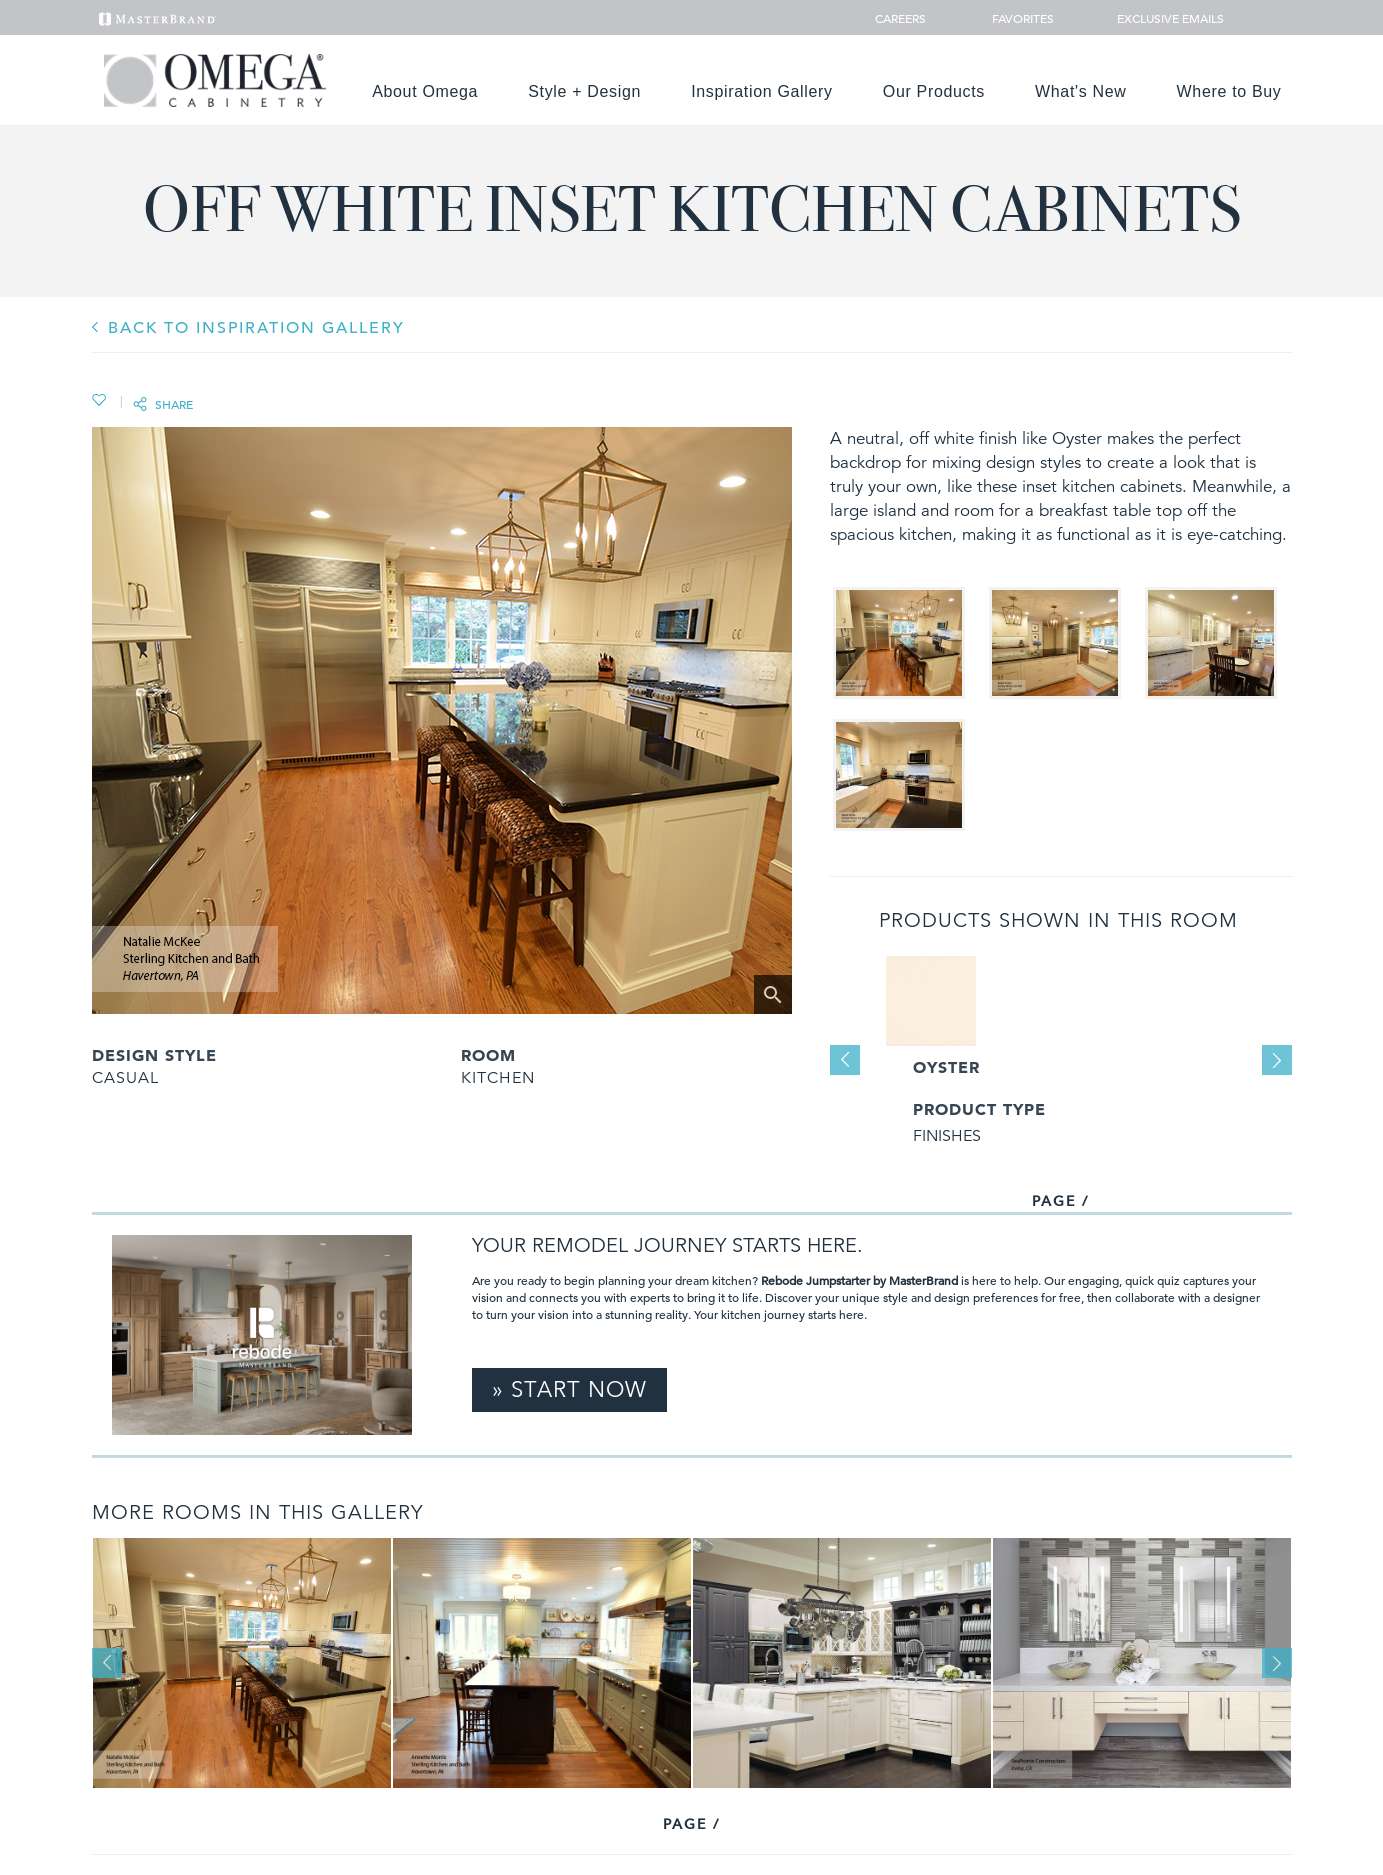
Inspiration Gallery (762, 91)
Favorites (1015, 18)
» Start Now (569, 1389)
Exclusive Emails (1159, 18)
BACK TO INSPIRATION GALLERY (256, 328)
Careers (902, 18)
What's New (1081, 91)
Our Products (934, 91)
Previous (845, 1060)
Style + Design (584, 91)
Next (1277, 1060)
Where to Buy (1229, 91)
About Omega (425, 91)
